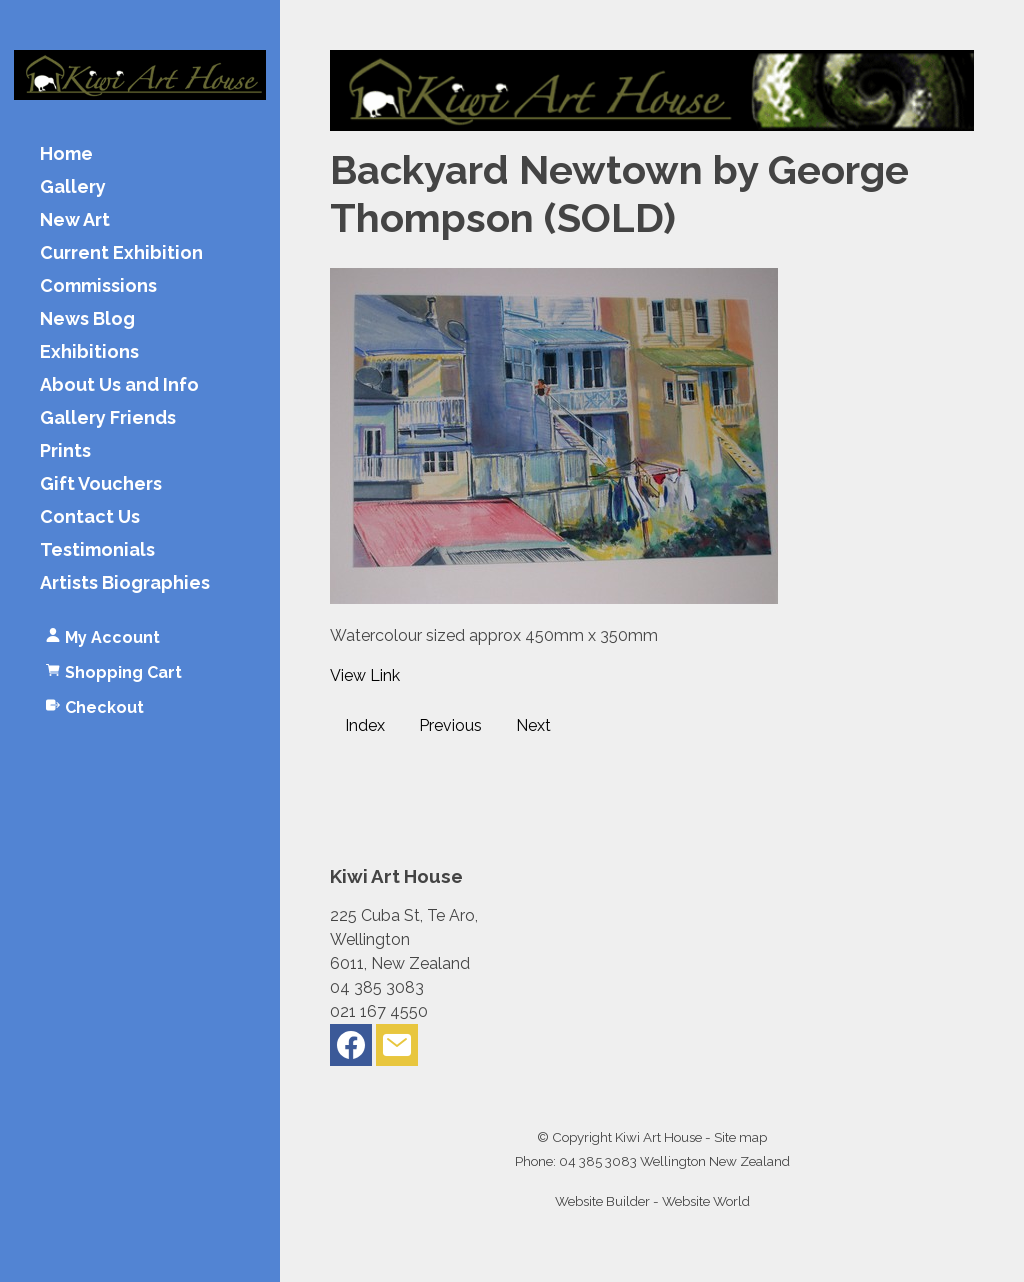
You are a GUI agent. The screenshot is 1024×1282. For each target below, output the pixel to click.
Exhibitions (89, 352)
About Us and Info (119, 385)
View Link (365, 675)
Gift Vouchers (101, 484)
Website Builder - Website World (652, 1201)
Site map (740, 1137)
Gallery (73, 187)
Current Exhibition (121, 253)
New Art (75, 220)
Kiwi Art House (658, 1137)
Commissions (98, 286)
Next (533, 725)
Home (66, 154)
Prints (65, 451)
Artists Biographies (125, 583)
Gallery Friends (108, 418)
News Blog (87, 319)
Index (365, 725)
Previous (450, 725)
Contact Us (90, 517)
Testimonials (97, 550)
